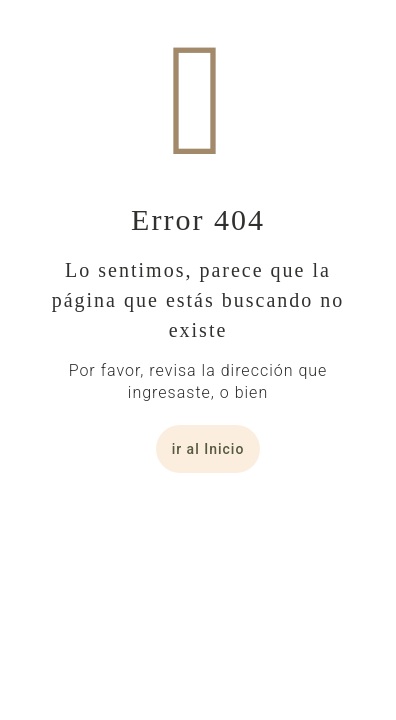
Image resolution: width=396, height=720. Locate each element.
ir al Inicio (208, 449)
